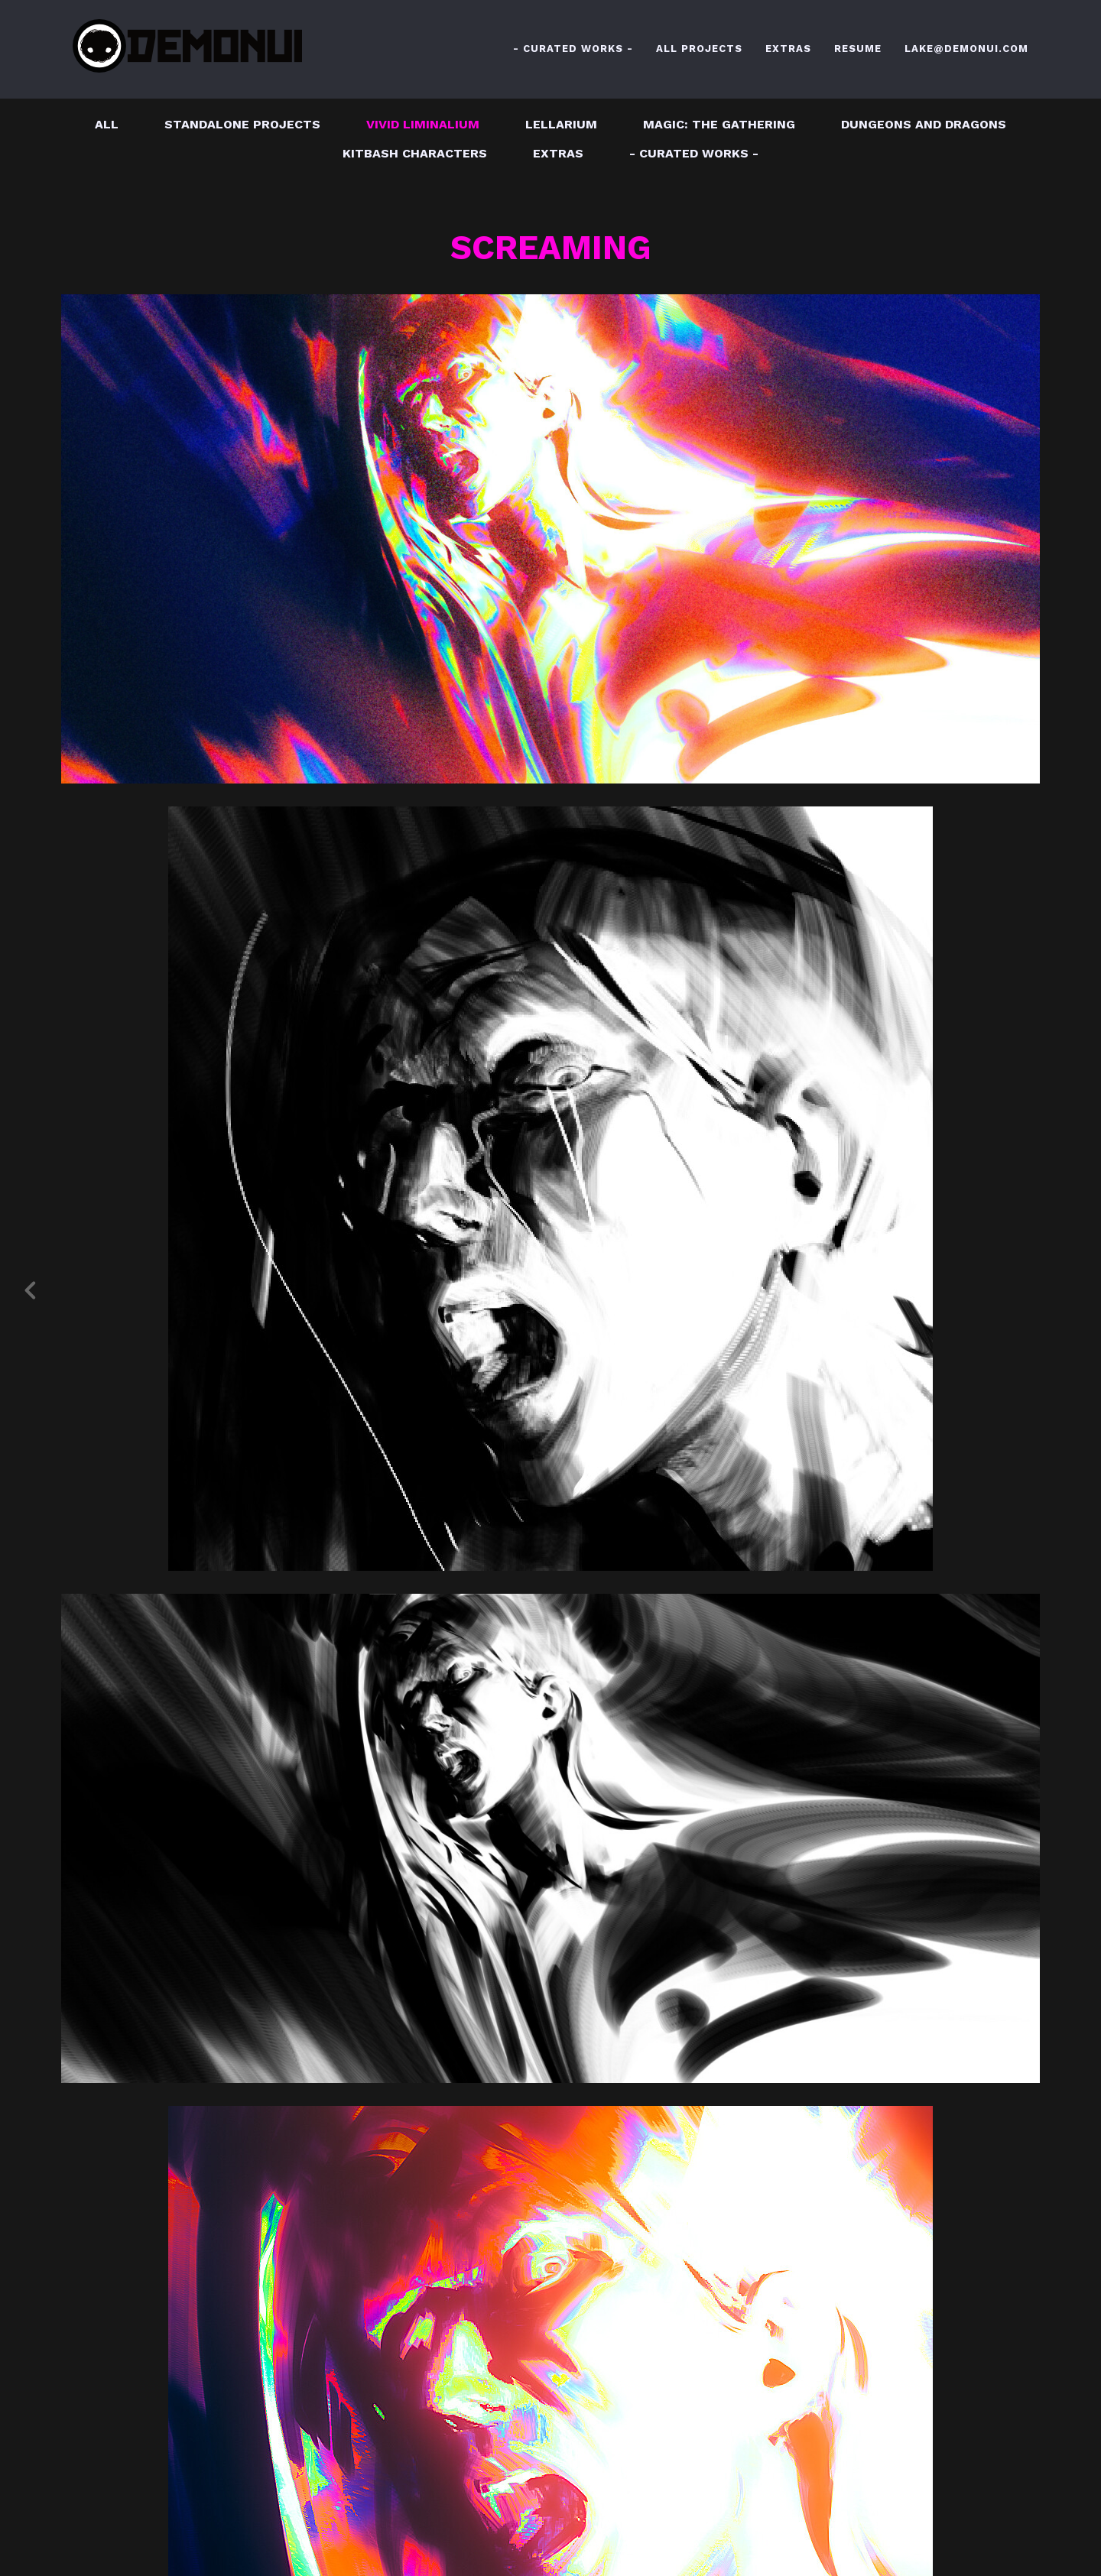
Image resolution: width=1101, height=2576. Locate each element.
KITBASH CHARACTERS (415, 153)
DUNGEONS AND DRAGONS (923, 124)
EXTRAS (788, 48)
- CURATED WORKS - (573, 48)
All (107, 124)
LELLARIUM (561, 124)
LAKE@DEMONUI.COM (966, 48)
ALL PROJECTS (699, 48)
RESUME (858, 48)
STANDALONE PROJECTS (242, 124)
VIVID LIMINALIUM (422, 124)
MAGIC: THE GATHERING (719, 124)
